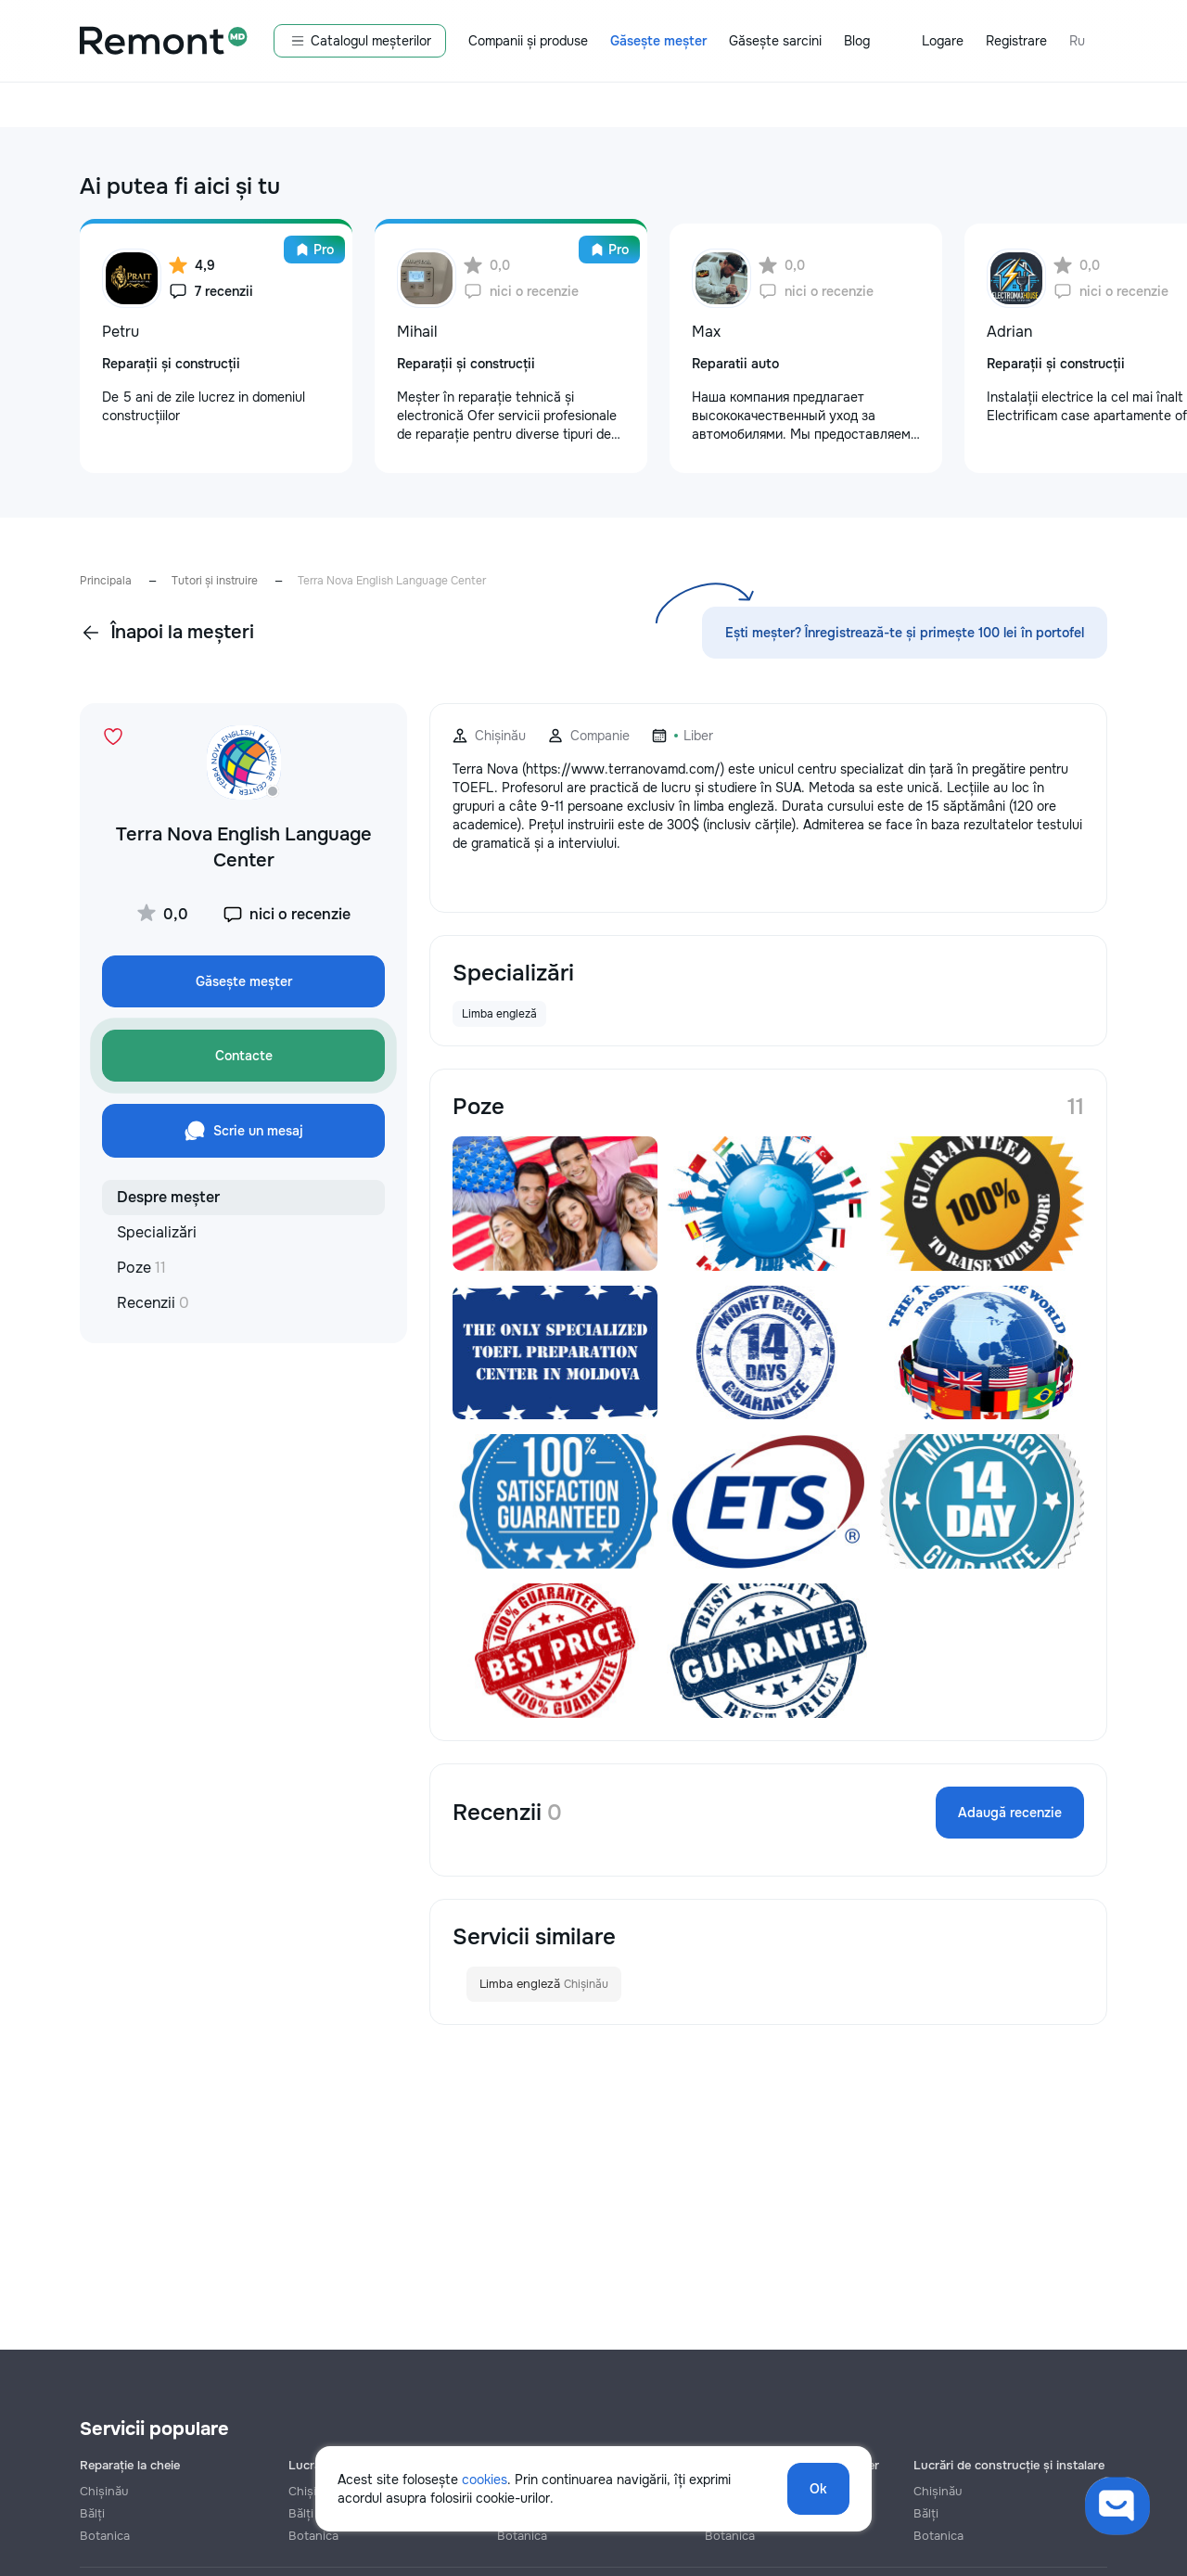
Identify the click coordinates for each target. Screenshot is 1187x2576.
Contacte (244, 1055)
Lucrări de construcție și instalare (1008, 2465)
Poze (141, 1267)
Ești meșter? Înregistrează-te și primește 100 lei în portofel (904, 632)
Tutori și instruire (215, 580)
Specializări (157, 1232)
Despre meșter (168, 1197)
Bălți (92, 2513)
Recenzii (153, 1303)
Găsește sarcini (775, 40)
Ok (818, 2488)
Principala (106, 580)
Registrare (1016, 40)
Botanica (105, 2536)
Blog (857, 40)
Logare (943, 40)
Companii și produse (528, 40)
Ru (1077, 40)
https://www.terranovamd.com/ (623, 769)
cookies (484, 2479)
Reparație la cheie (130, 2465)
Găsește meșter (658, 40)
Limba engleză (543, 1984)
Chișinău (104, 2491)
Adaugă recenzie (1010, 1812)
